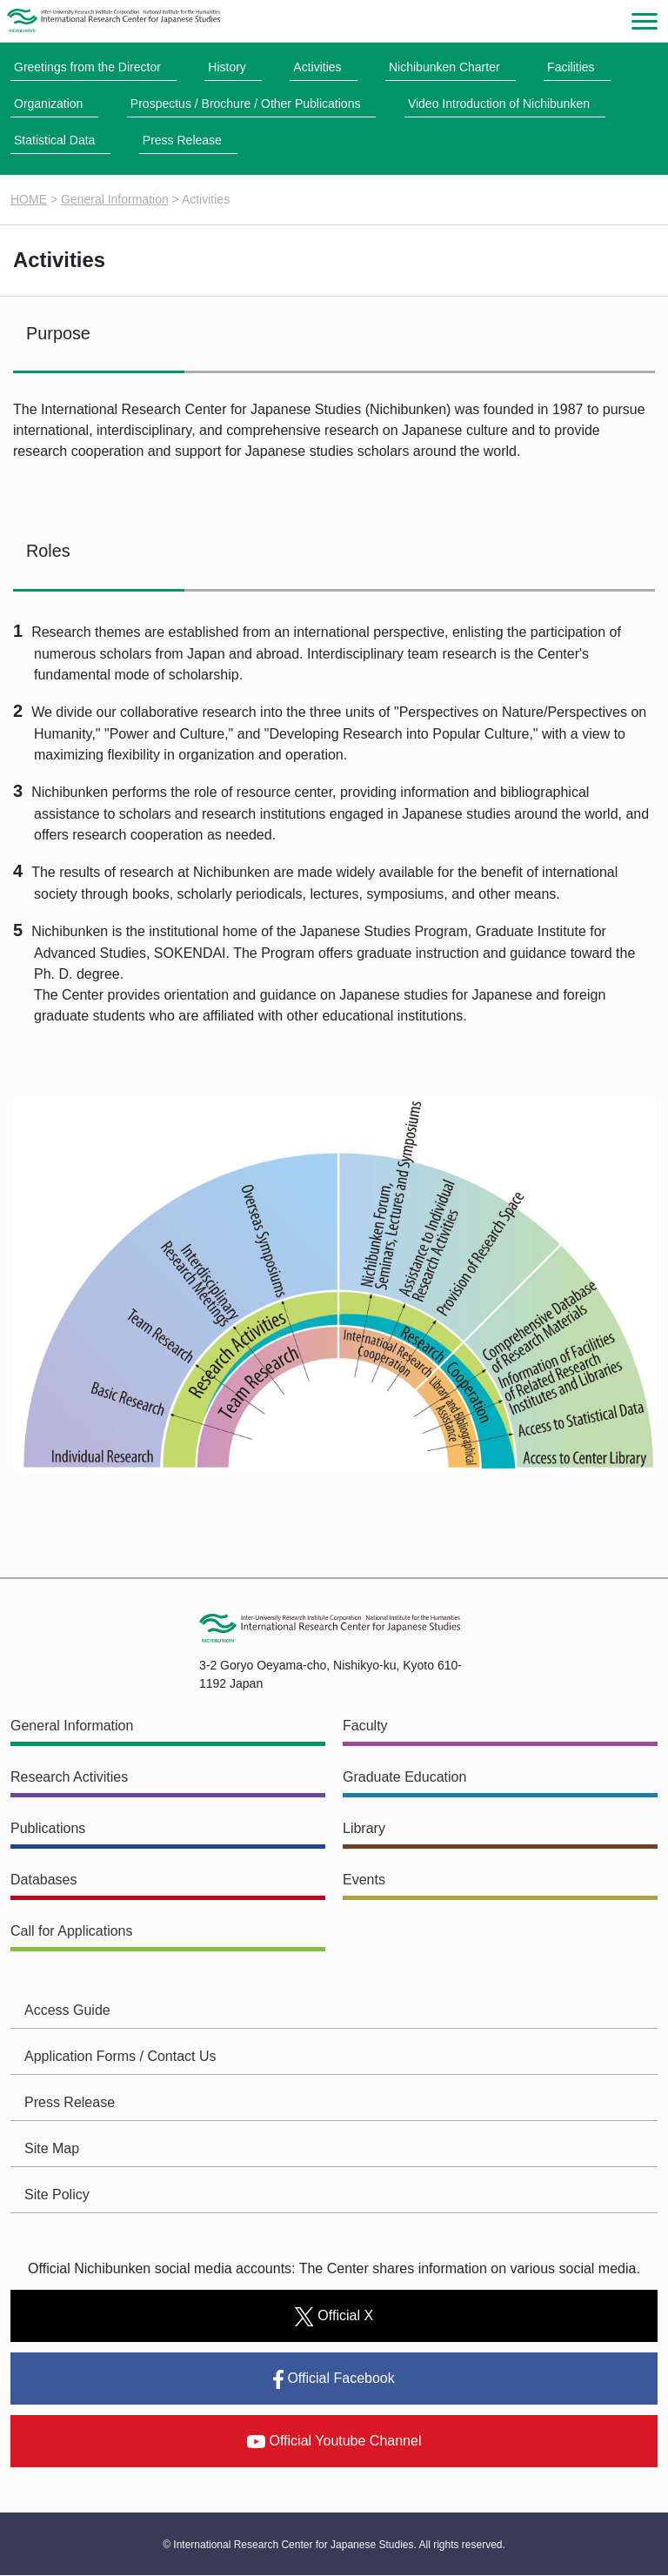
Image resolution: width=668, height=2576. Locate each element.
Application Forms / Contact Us (120, 2057)
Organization (48, 103)
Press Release (182, 140)
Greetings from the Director (87, 67)
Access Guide (67, 2011)
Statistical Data (54, 140)
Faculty (365, 1726)
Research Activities (69, 1777)
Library (364, 1829)
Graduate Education (404, 1777)
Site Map (51, 2149)
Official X (334, 2316)
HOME (28, 199)
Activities (317, 67)
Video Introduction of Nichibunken (499, 103)
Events (364, 1880)
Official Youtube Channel (334, 2441)
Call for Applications (71, 1931)
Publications (47, 1829)
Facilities (570, 67)
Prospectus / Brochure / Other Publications (245, 103)
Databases (43, 1880)
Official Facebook (333, 2380)
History (227, 67)
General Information (115, 199)
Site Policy (57, 2195)
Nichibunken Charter (444, 67)
